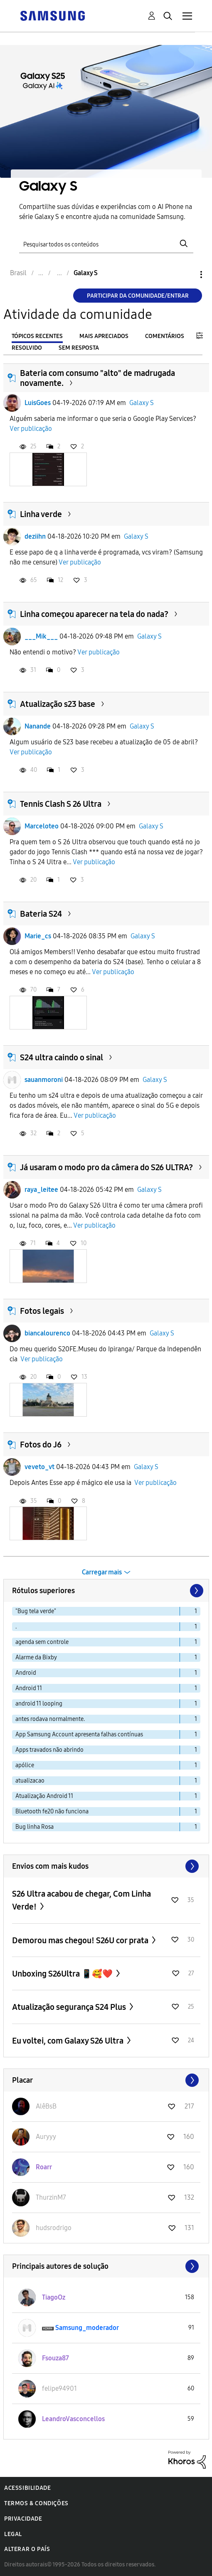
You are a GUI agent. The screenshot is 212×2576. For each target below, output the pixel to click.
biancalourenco (47, 1333)
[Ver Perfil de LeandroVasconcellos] (73, 2419)
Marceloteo (42, 826)
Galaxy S (141, 403)
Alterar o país (27, 2549)
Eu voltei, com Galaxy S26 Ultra (68, 2041)
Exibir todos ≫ (106, 1866)
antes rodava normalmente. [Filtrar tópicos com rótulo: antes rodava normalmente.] (50, 1719)
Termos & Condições (36, 2503)
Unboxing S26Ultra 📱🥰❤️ (63, 1974)
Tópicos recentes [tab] (37, 336)
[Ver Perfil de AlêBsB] (46, 2106)
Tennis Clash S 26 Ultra (60, 804)
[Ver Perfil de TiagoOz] (53, 2297)
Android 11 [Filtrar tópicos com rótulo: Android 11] (28, 1688)
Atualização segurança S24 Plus (70, 2007)
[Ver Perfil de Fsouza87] (55, 2358)
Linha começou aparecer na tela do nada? (94, 614)
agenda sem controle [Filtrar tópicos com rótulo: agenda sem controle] (42, 1642)
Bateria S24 (41, 914)
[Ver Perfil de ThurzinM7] (51, 2197)
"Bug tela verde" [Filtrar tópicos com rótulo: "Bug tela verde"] (35, 1611)
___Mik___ (41, 636)
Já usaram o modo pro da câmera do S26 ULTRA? (106, 1167)
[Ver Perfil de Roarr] (44, 2167)
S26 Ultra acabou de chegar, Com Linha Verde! (81, 1900)
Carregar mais (102, 1572)
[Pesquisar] (106, 243)
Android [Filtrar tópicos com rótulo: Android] (25, 1672)
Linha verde (41, 514)
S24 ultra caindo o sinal (61, 1057)
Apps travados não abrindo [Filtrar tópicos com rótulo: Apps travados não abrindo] (49, 1749)
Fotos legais (42, 1311)
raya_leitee (41, 1190)
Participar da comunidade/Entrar (138, 295)
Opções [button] (187, 274)
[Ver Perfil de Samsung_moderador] (87, 2328)
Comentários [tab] (164, 336)
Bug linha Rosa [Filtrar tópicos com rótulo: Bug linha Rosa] (34, 1826)
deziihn (35, 536)
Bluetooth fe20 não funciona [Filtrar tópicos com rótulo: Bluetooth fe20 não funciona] (52, 1811)
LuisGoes (38, 403)
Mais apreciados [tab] (103, 336)
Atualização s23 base (57, 704)
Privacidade (23, 2518)
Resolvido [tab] (27, 347)
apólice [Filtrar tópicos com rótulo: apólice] (24, 1765)
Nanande (38, 726)
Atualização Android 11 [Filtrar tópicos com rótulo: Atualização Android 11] (44, 1796)
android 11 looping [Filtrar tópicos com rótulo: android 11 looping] (38, 1703)
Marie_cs (38, 936)
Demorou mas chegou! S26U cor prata (81, 1940)
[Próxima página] (196, 1590)
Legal (13, 2534)
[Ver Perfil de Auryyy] (46, 2137)
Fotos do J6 (41, 1445)
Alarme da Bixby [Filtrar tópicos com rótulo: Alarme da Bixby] (36, 1657)
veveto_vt (39, 1467)
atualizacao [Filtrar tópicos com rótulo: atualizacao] (29, 1780)
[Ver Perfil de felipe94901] (59, 2388)
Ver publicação (31, 429)
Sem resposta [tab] (79, 347)
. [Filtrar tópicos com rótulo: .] (16, 1626)
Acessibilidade (27, 2487)
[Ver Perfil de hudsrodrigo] (53, 2228)
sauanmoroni (44, 1080)
